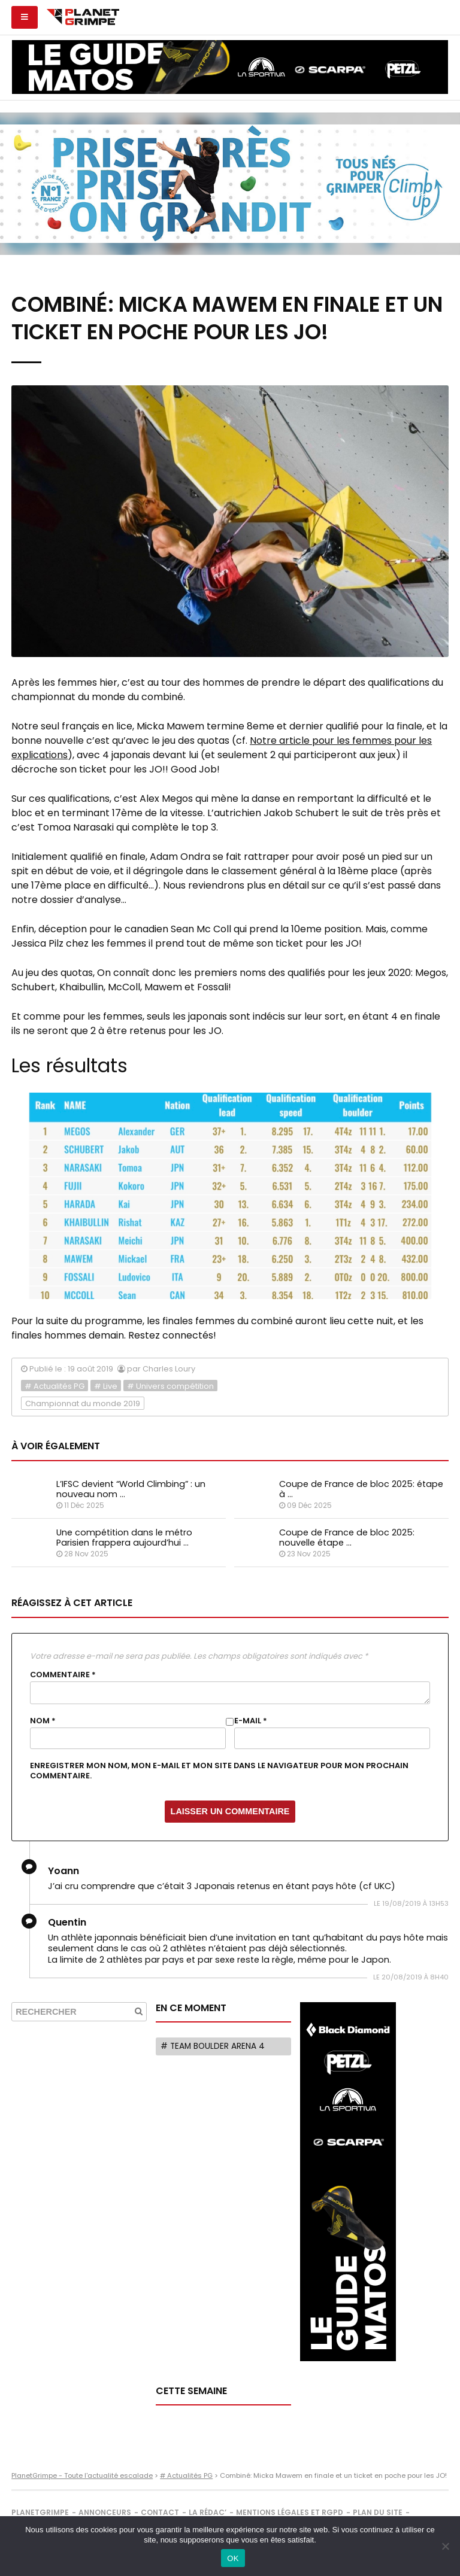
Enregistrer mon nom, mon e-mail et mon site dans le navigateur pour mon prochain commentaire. (219, 1770)
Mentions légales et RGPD (289, 2512)
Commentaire (63, 1675)
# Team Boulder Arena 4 (213, 2046)
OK (232, 2558)
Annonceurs (104, 2512)
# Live (105, 1386)
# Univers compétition (170, 1386)
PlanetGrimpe (40, 2512)
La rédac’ (207, 2512)
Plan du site (377, 2512)
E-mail (250, 1721)
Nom (43, 1721)
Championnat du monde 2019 (82, 1403)
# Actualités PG (54, 1386)
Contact (160, 2512)
